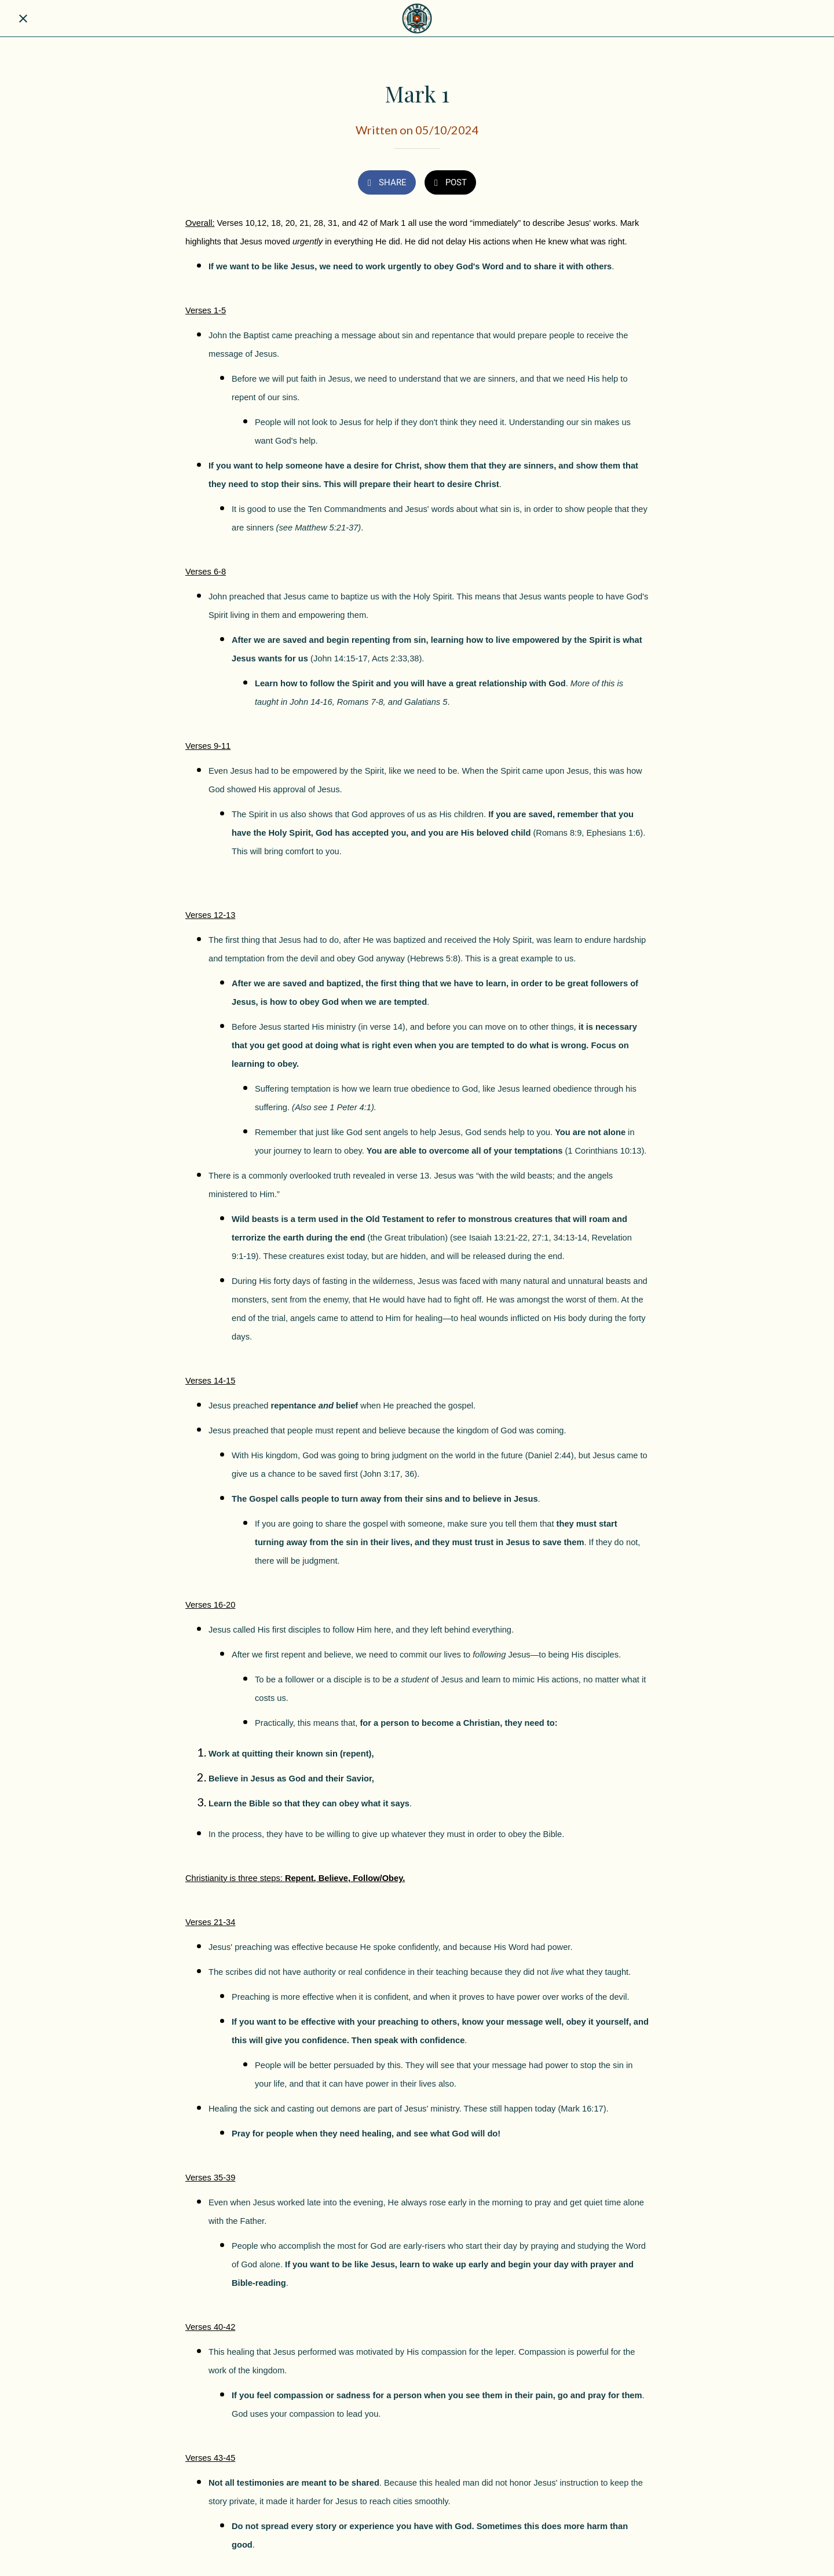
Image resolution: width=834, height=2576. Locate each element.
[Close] (23, 18)
